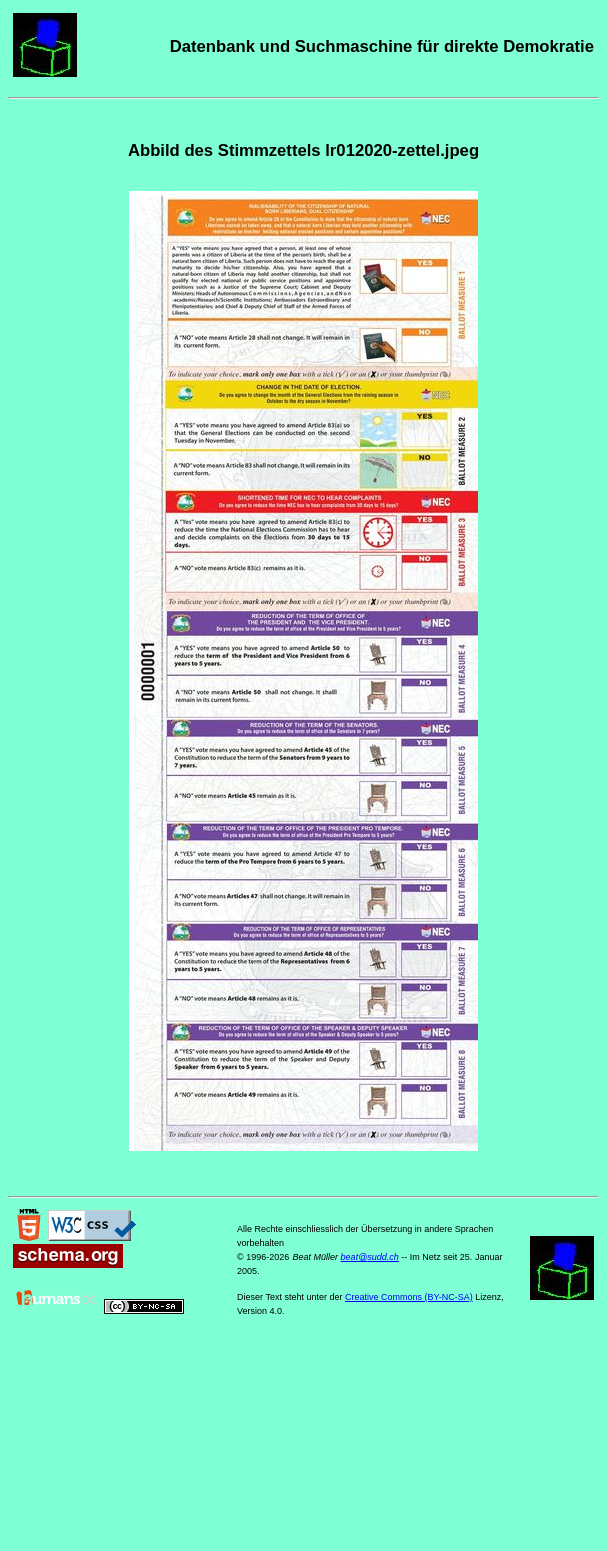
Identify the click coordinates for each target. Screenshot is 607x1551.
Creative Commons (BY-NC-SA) (409, 1297)
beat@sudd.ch (370, 1257)
